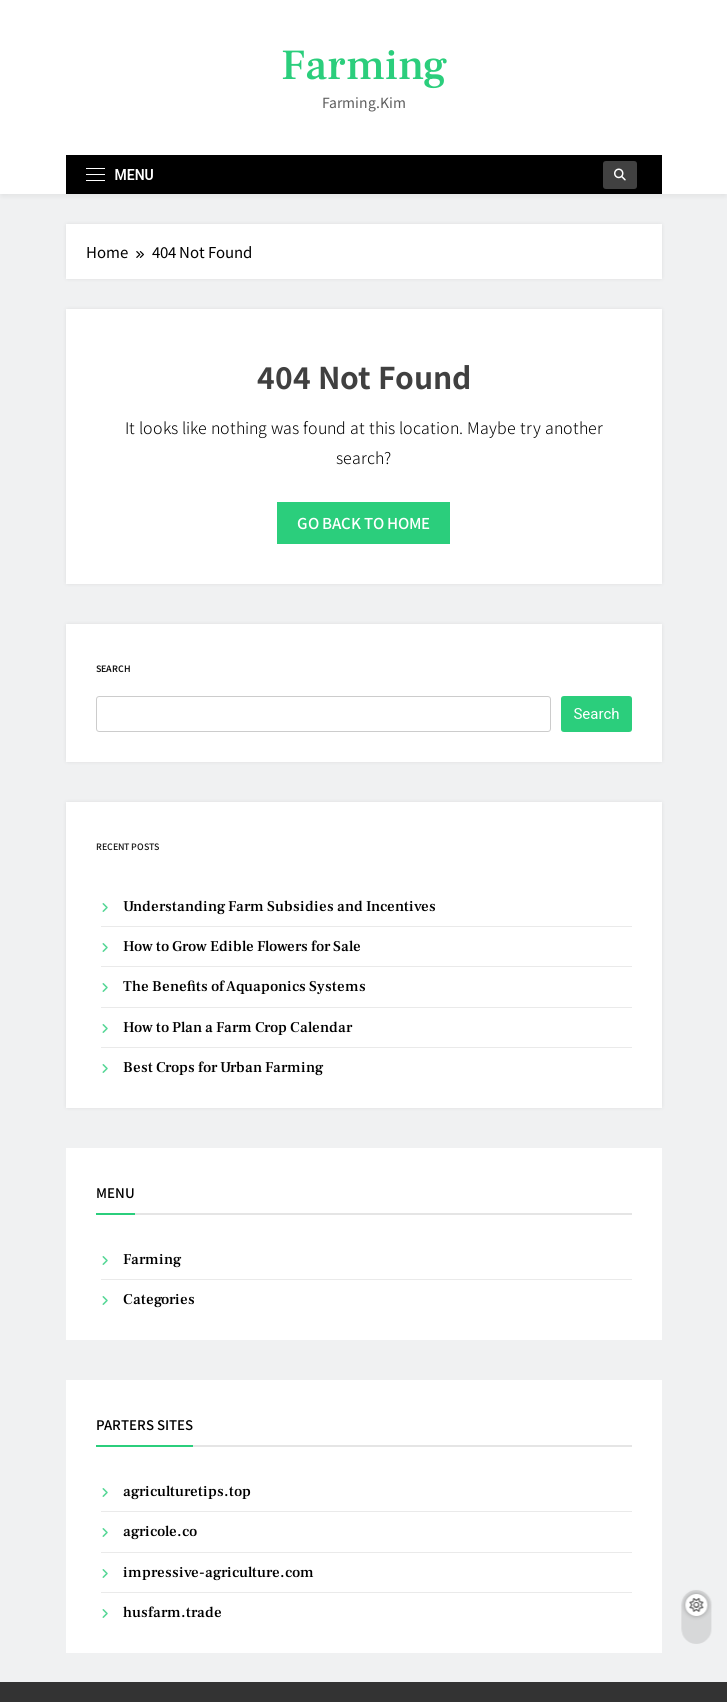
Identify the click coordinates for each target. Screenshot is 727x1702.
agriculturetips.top (187, 1491)
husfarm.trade (172, 1612)
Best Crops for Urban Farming (223, 1067)
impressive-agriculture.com (218, 1572)
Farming (364, 65)
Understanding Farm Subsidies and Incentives (279, 906)
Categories (159, 1299)
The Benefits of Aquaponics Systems (244, 986)
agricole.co (160, 1531)
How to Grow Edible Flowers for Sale (242, 946)
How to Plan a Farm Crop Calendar (237, 1027)
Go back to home (363, 522)
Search (113, 668)
